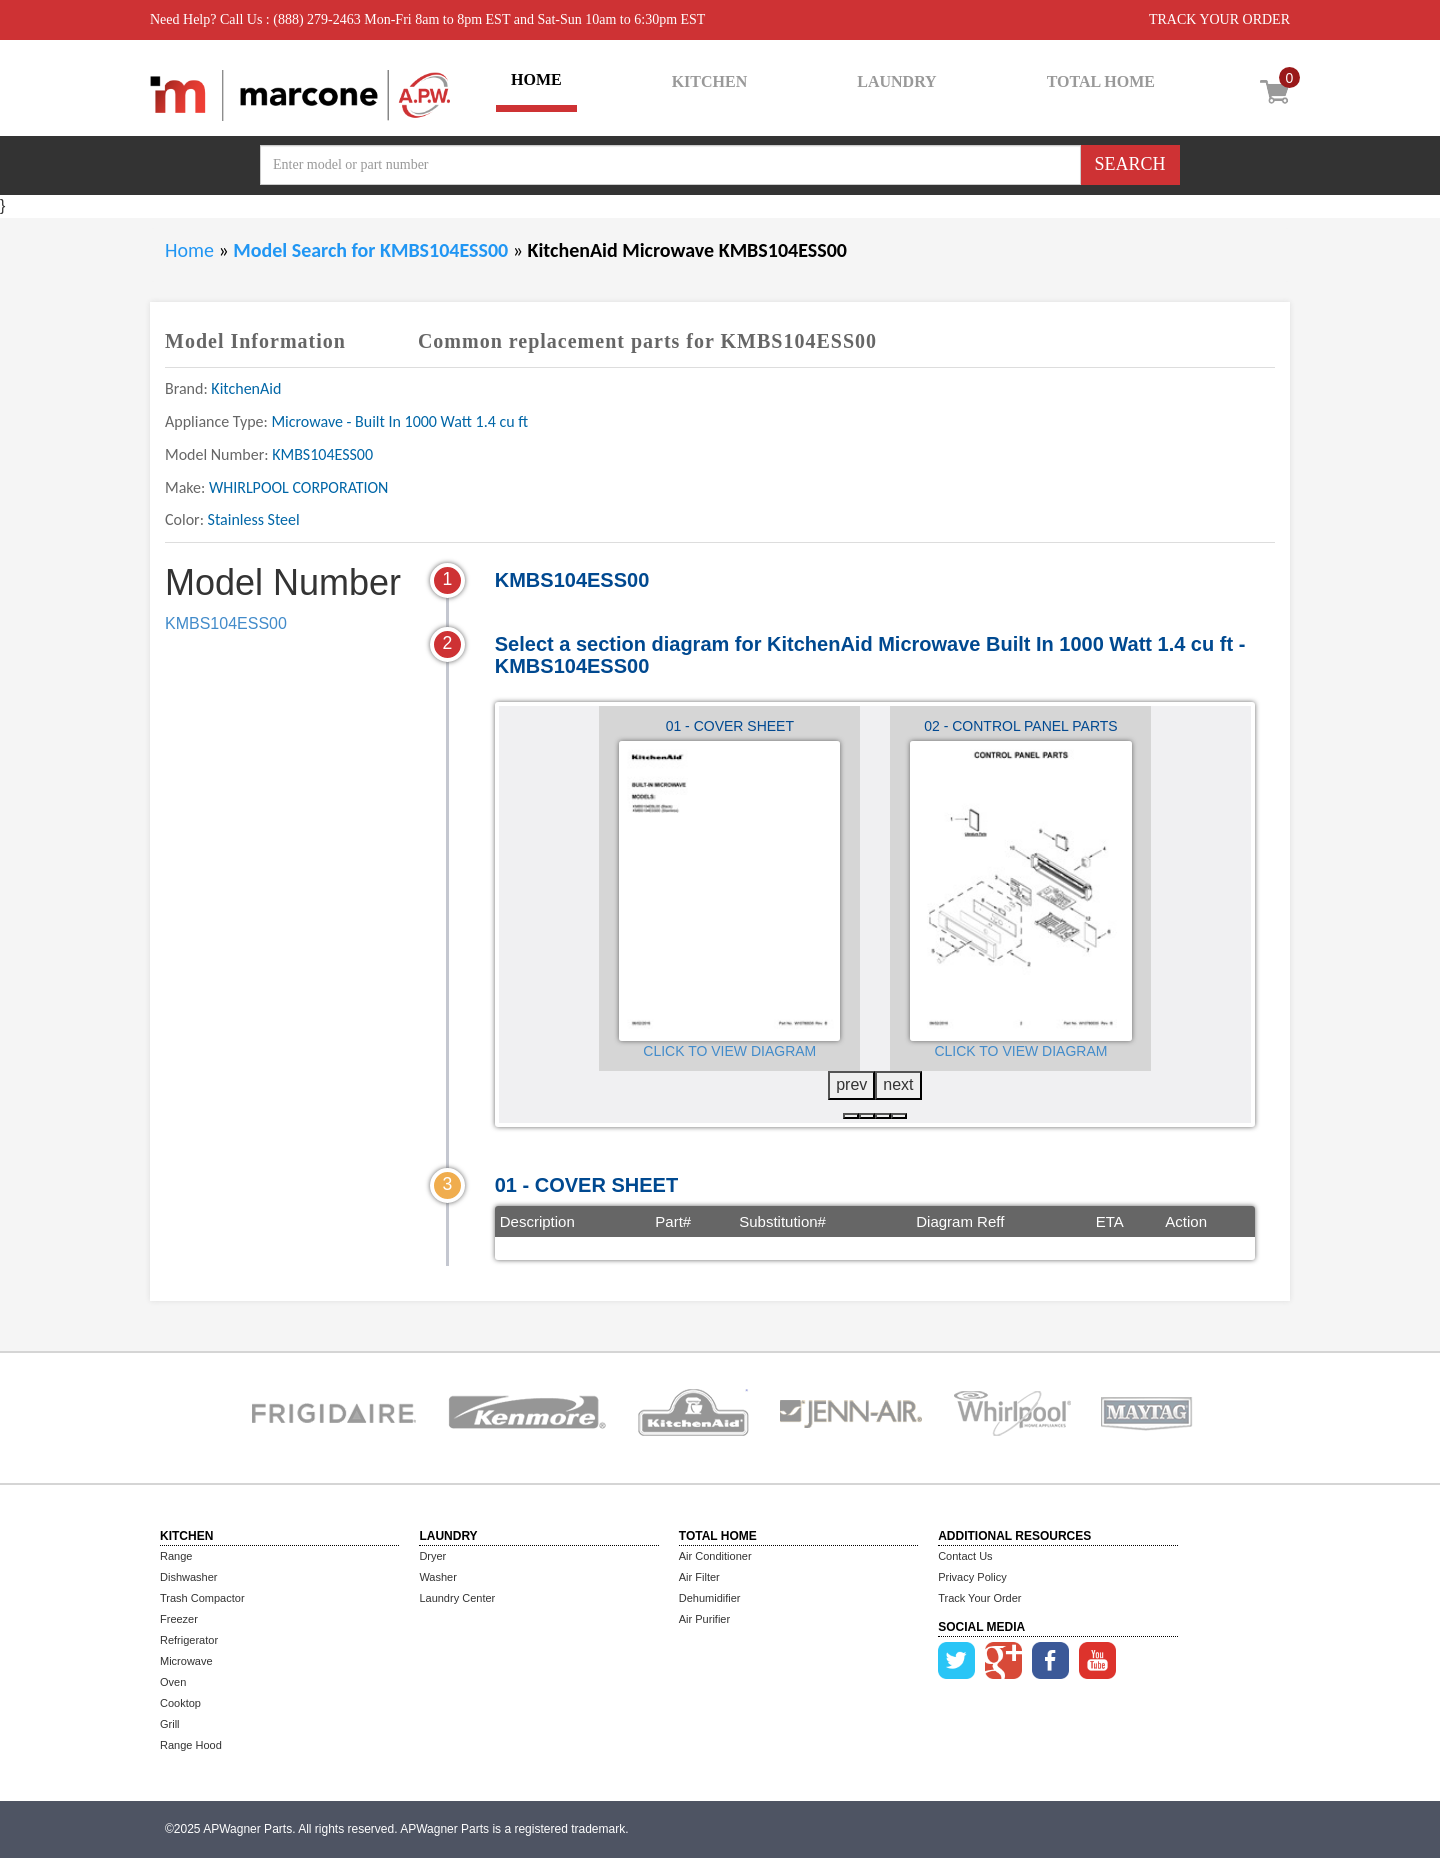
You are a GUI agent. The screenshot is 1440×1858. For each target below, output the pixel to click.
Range (176, 1556)
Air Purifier (704, 1619)
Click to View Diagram (729, 1051)
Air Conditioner (715, 1556)
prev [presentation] (851, 1084)
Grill (170, 1724)
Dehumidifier (710, 1598)
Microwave (186, 1661)
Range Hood (191, 1745)
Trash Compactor (202, 1598)
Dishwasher (188, 1577)
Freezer (179, 1619)
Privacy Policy (972, 1577)
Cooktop (180, 1703)
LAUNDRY (896, 81)
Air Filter (699, 1577)
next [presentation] (898, 1084)
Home (189, 250)
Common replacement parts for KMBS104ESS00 (647, 341)
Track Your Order (979, 1598)
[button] (851, 1116)
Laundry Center (457, 1598)
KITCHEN (710, 81)
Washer (438, 1577)
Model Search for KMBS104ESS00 (372, 250)
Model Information (255, 341)
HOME (536, 79)
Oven (173, 1682)
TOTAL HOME (1101, 81)
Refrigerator (189, 1640)
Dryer (432, 1556)
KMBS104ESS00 (226, 623)
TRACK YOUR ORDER (1219, 19)
